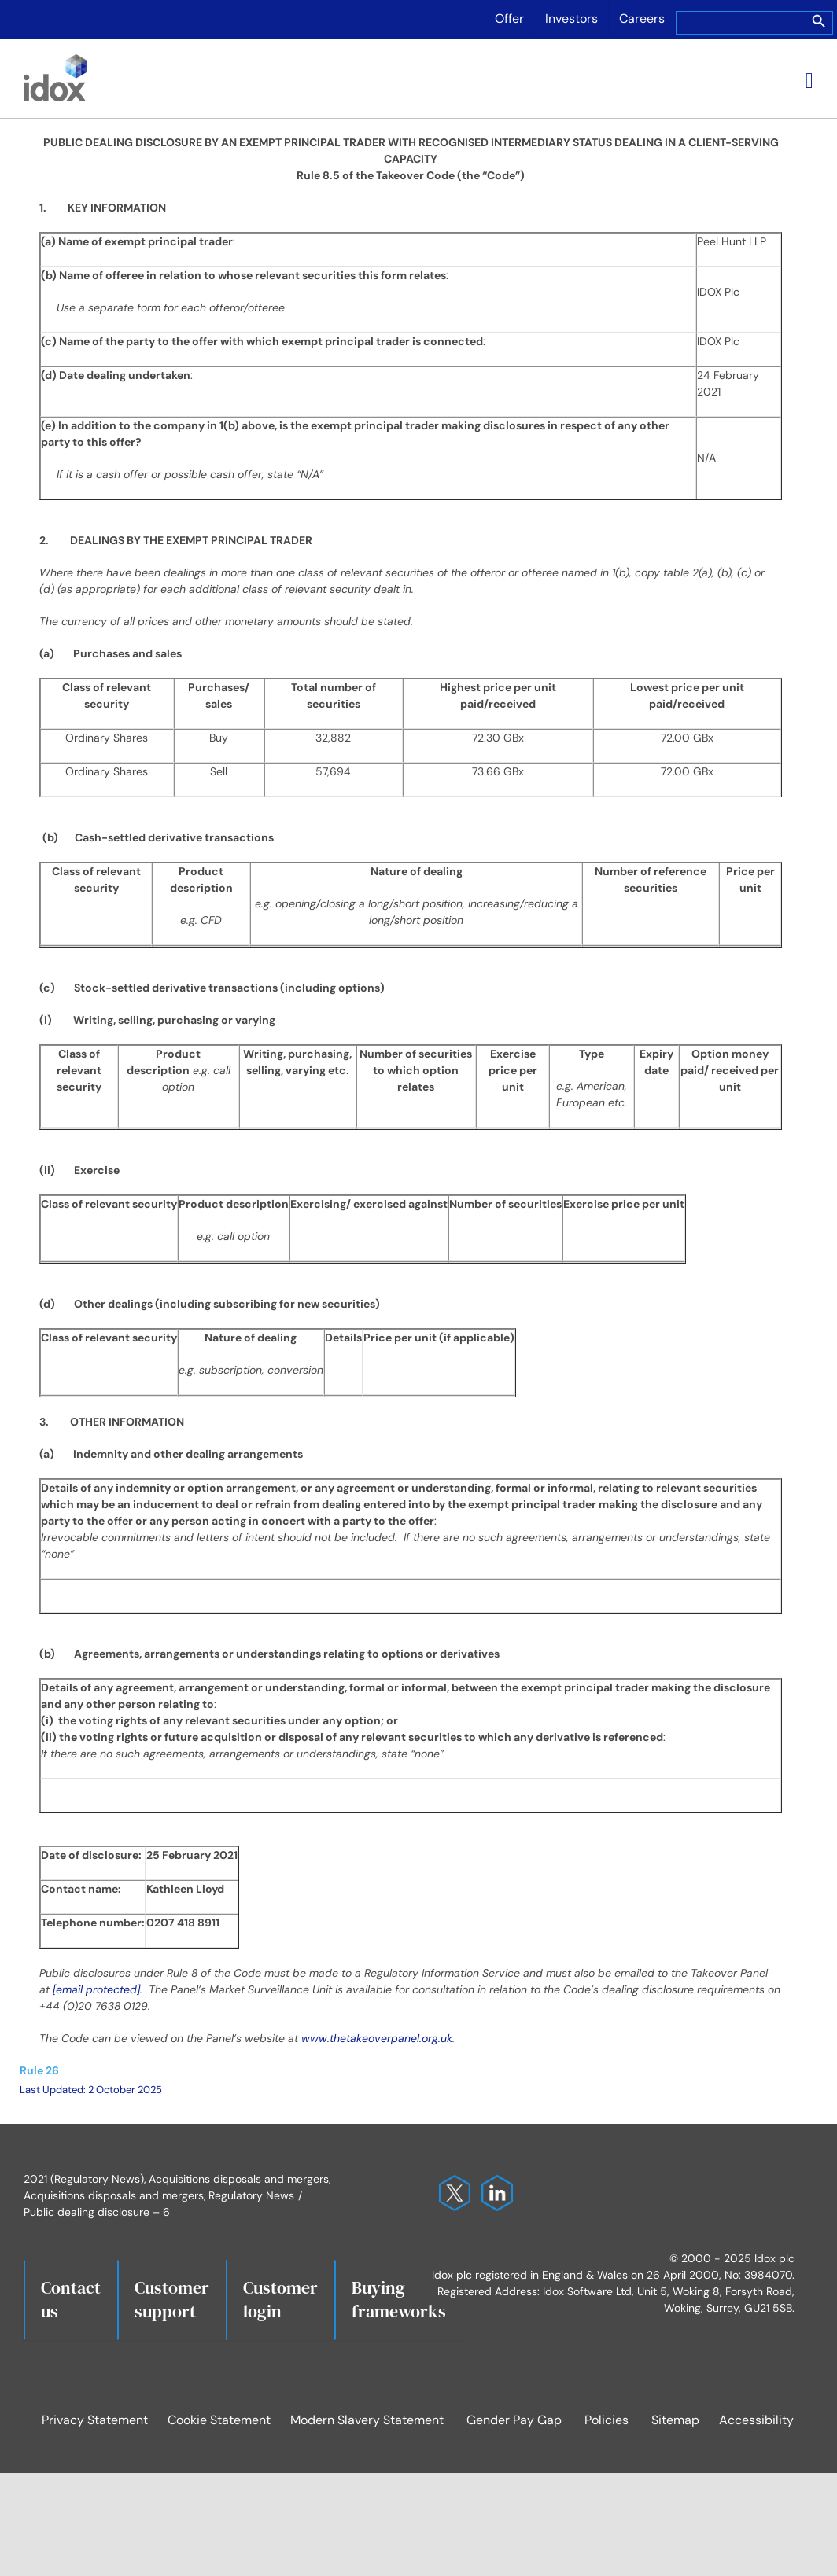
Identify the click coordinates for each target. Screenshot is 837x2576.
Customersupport (172, 2299)
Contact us (71, 2299)
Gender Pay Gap (514, 2420)
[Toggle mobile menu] (809, 81)
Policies (606, 2420)
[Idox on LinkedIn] (493, 2183)
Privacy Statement (95, 2420)
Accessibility (756, 2420)
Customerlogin (280, 2299)
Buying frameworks (399, 2299)
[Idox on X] (450, 2183)
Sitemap (675, 2420)
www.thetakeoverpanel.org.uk (376, 2038)
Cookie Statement (219, 2420)
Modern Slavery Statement (367, 2420)
